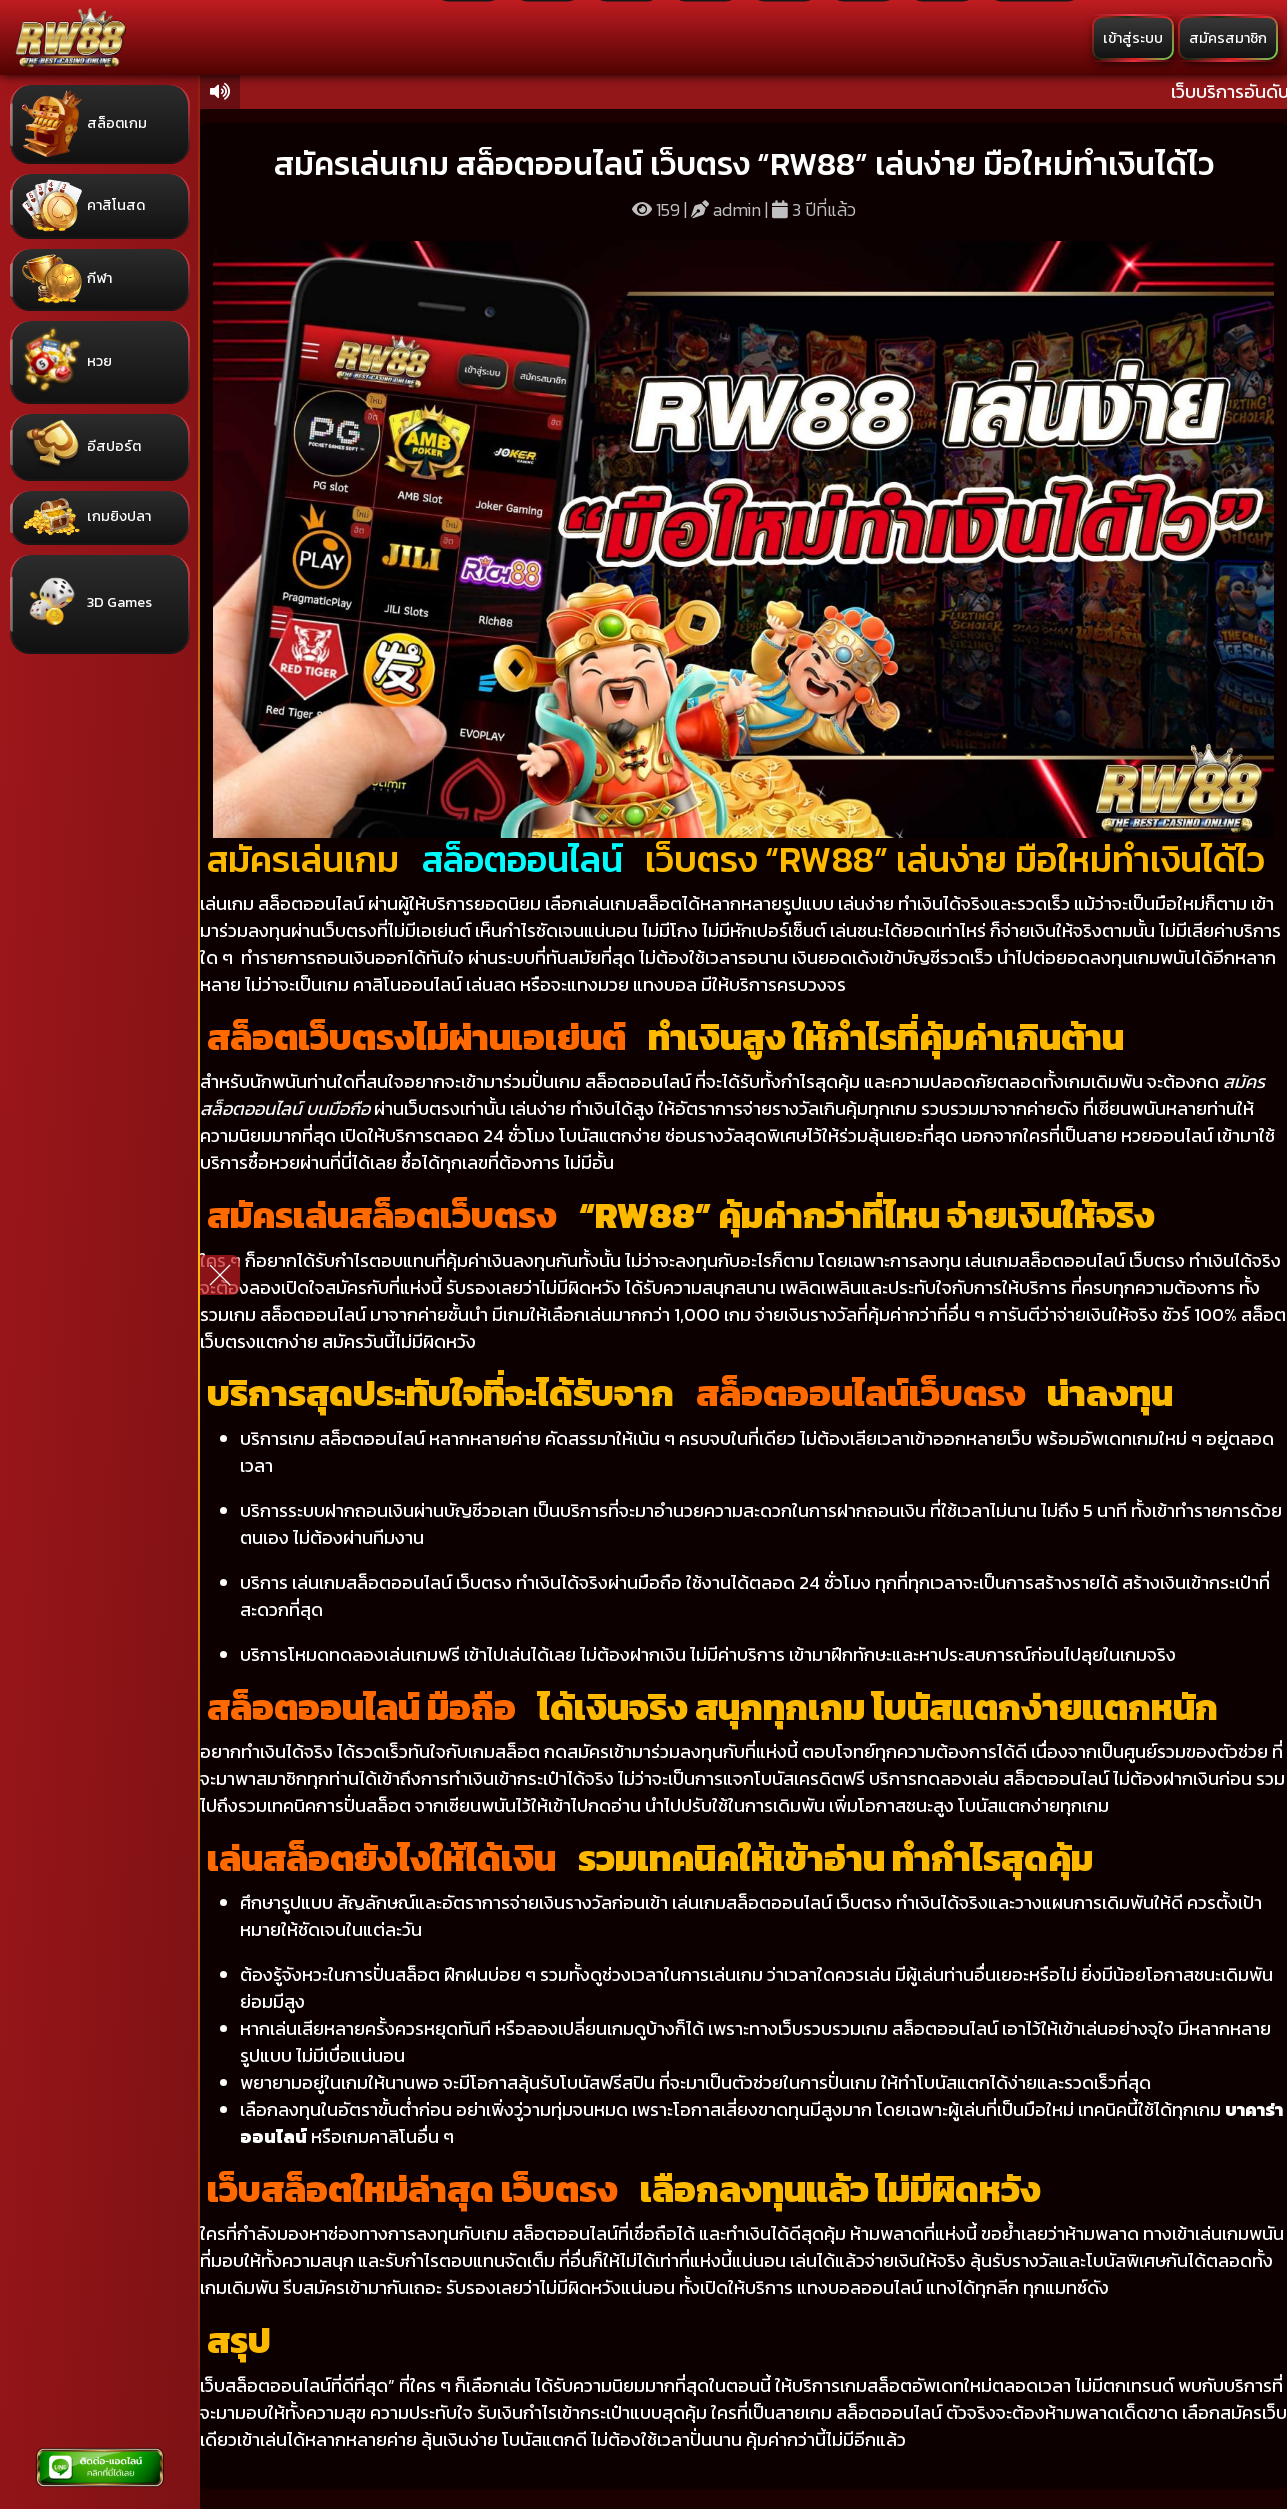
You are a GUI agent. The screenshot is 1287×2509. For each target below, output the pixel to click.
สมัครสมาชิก (1228, 38)
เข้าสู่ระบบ (1133, 38)
